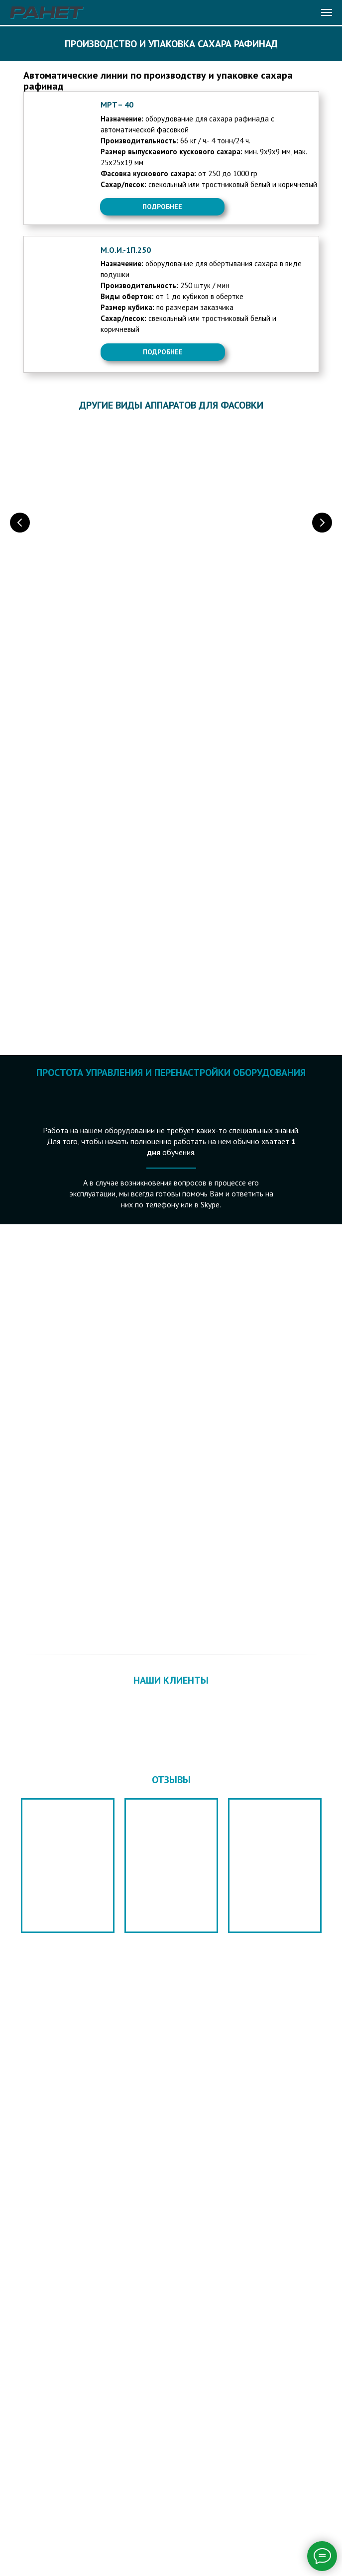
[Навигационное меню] (326, 12)
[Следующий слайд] (322, 522)
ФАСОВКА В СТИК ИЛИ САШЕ (238, 559)
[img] (57, 150)
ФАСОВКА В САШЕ (80, 559)
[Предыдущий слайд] (20, 522)
